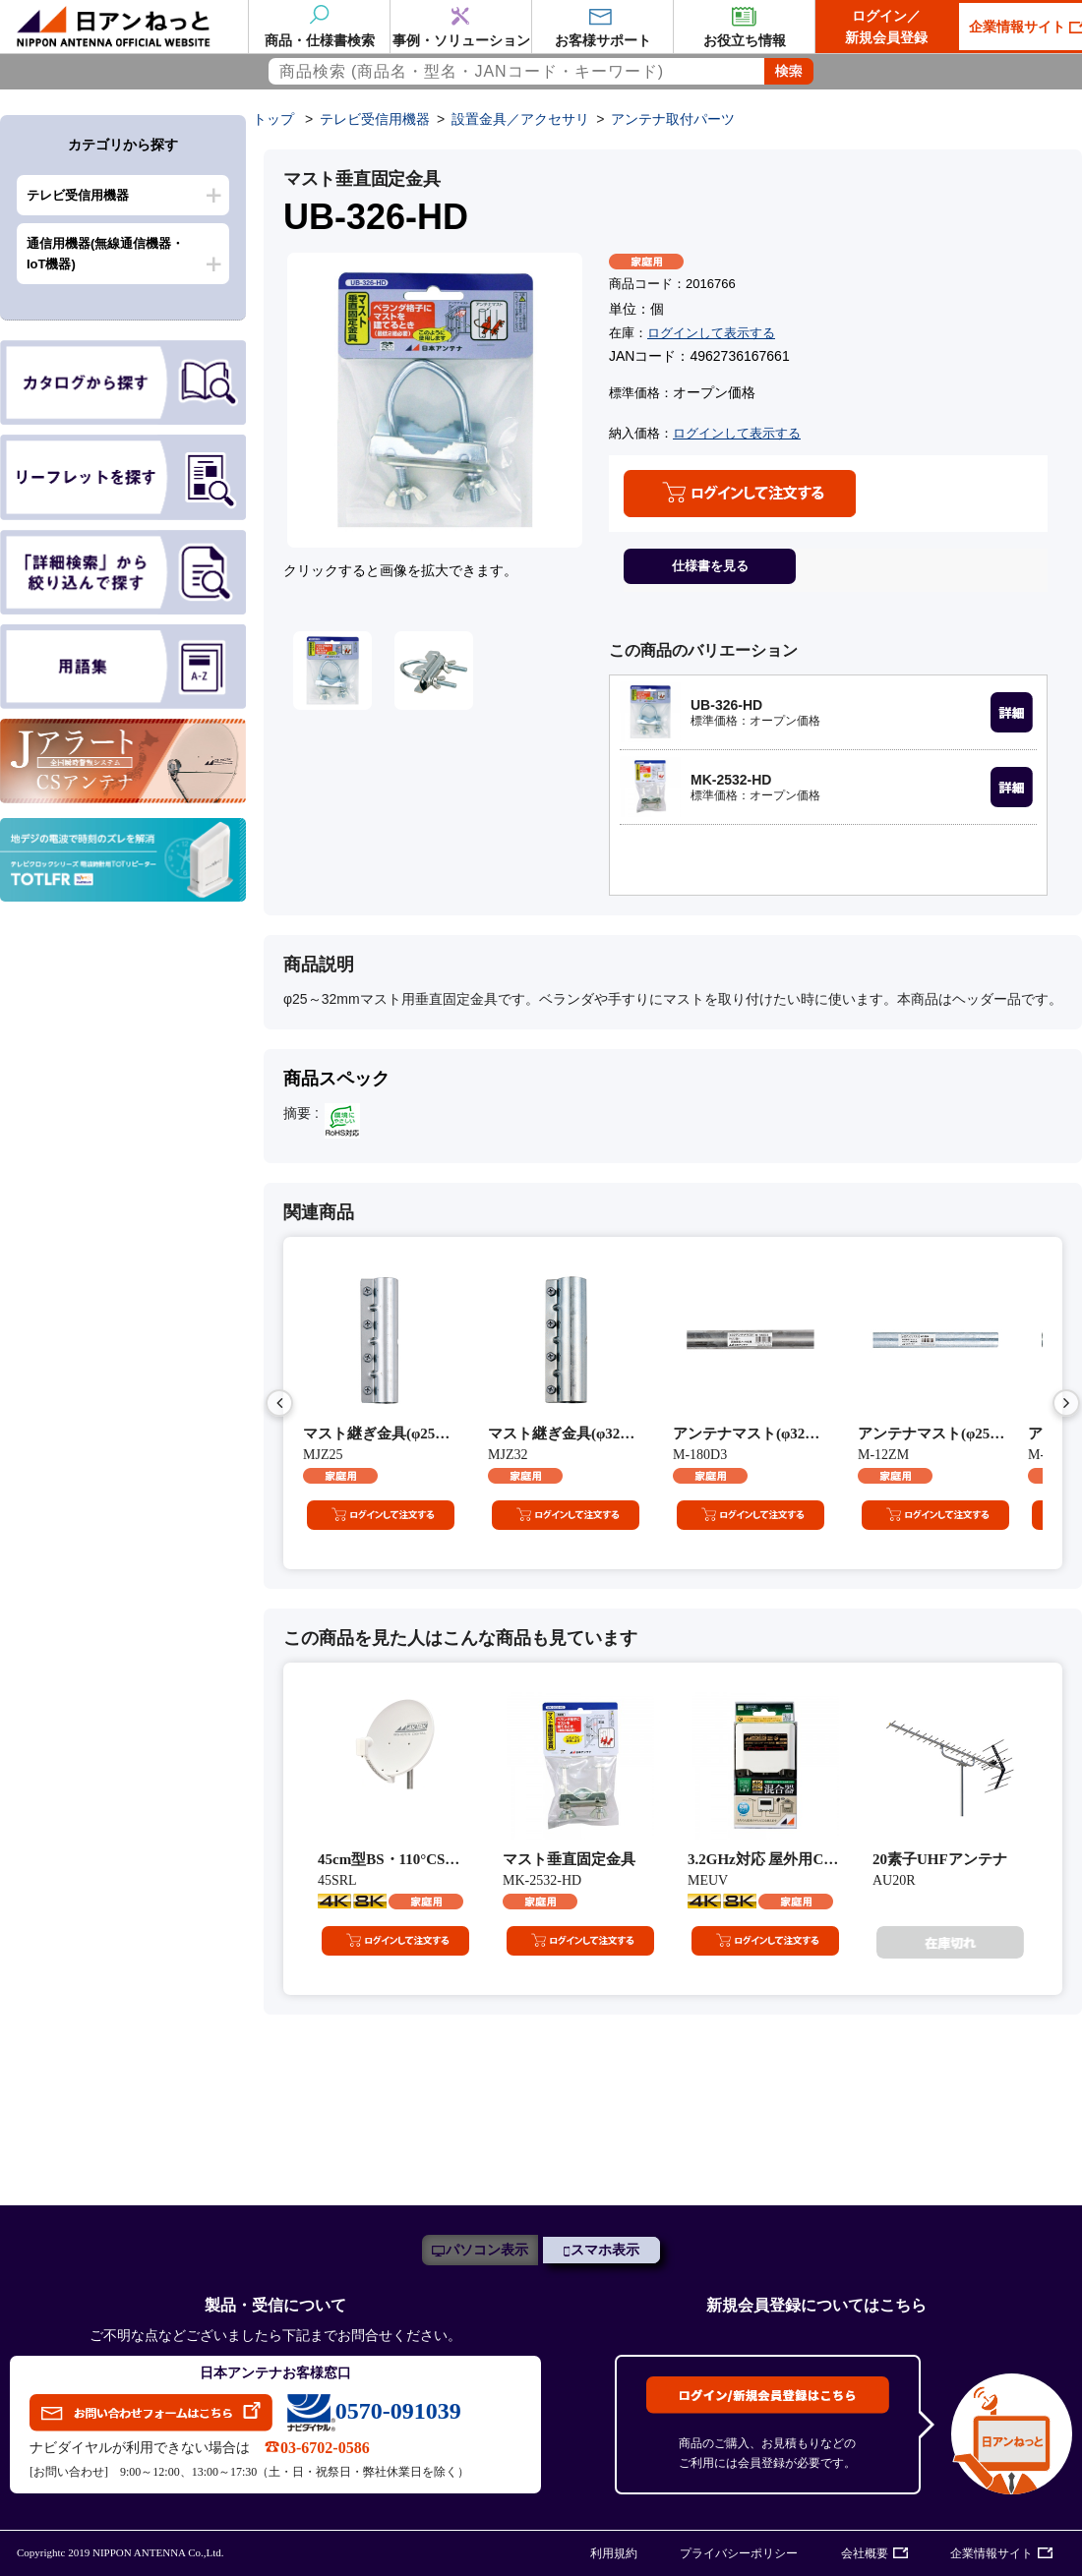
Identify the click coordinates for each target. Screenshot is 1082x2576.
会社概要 (864, 2553)
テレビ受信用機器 (78, 195)
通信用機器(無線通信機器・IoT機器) (105, 253)
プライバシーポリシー (739, 2553)
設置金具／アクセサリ (520, 119)
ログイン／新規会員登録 (886, 26)
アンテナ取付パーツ (673, 119)
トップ (273, 119)
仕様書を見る (710, 565)
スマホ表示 (605, 2250)
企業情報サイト (991, 2553)
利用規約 (613, 2553)
